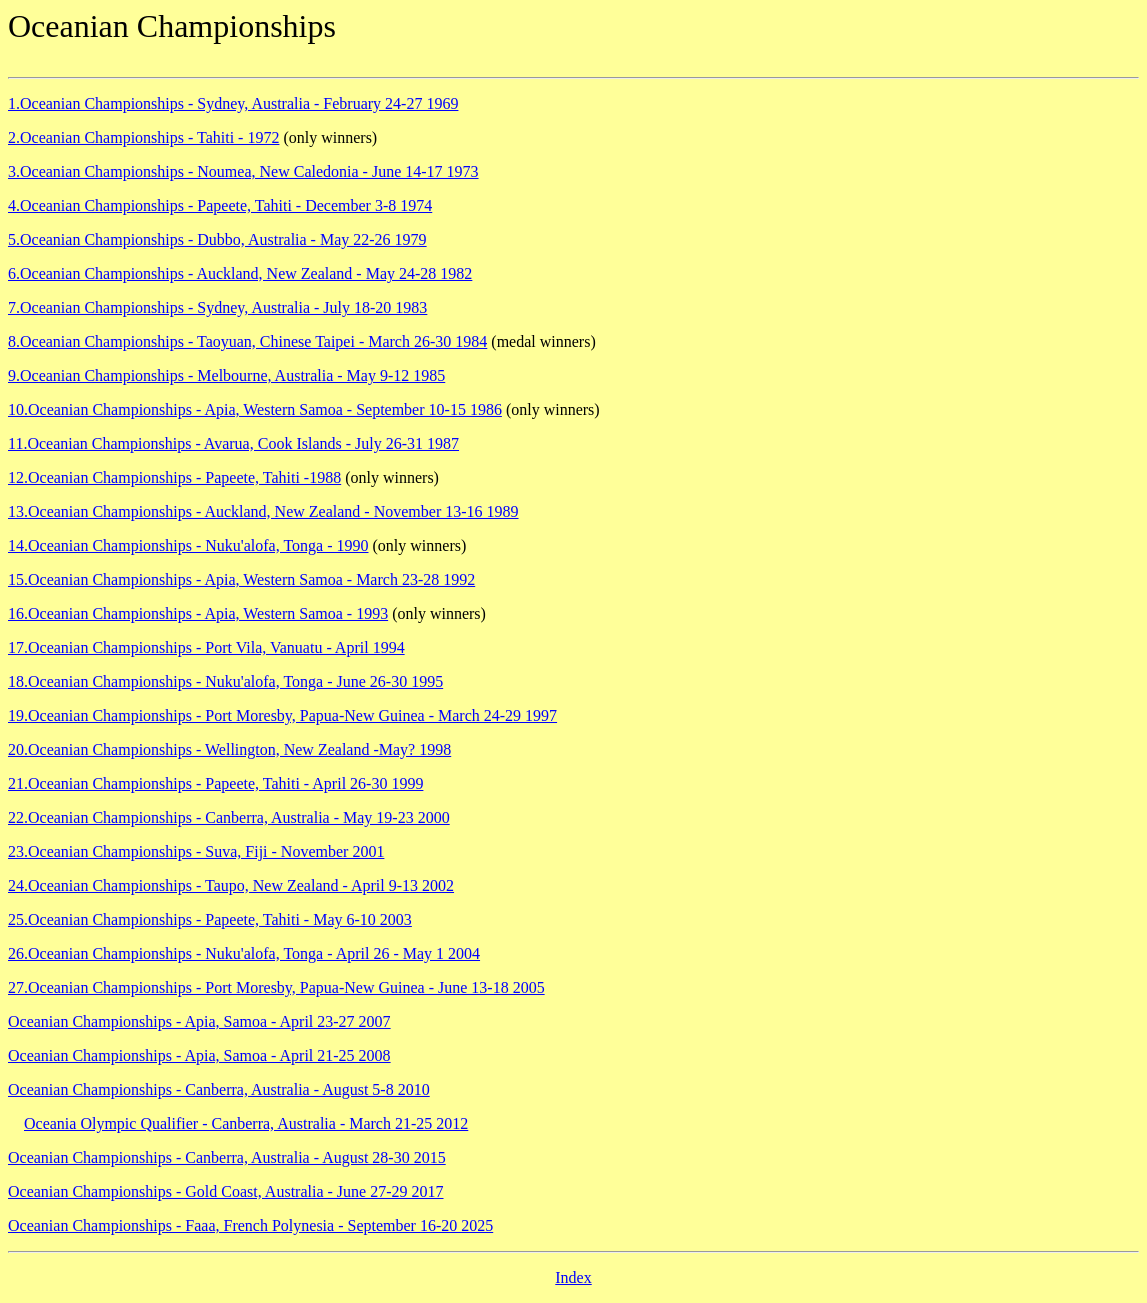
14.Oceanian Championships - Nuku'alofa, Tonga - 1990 (188, 545)
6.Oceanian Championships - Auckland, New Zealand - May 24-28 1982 (240, 273)
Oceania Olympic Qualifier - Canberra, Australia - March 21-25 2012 (246, 1123)
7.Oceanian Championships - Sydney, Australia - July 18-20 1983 (217, 307)
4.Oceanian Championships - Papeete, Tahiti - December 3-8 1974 (220, 205)
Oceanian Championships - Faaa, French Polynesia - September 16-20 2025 (250, 1225)
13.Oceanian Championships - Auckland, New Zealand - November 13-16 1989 (263, 511)
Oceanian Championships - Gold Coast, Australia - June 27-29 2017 (226, 1191)
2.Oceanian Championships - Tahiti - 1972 (143, 137)
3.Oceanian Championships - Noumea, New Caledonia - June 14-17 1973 (243, 171)
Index (573, 1277)
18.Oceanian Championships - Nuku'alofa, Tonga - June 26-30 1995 (225, 681)
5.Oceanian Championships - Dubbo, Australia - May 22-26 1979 (217, 239)
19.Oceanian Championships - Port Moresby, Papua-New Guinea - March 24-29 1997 (282, 715)
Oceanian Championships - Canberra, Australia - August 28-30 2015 (227, 1157)
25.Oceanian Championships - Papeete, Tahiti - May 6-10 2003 (210, 919)
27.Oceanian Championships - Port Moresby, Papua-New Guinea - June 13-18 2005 (276, 987)
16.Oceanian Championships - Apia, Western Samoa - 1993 (198, 613)
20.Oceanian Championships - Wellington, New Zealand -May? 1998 (229, 749)
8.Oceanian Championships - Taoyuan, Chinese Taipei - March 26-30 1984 (247, 341)
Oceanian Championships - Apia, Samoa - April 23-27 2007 (199, 1021)
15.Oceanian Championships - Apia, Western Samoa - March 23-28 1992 (241, 579)
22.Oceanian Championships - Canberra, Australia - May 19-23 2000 (229, 817)
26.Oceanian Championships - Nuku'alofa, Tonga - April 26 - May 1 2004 (244, 953)
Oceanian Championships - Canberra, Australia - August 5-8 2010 (219, 1089)
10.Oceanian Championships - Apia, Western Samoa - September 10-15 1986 (255, 409)
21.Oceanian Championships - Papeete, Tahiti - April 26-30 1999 (215, 783)
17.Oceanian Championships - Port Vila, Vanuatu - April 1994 (206, 647)
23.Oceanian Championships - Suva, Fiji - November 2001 (196, 851)
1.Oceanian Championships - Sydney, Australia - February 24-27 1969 (233, 103)
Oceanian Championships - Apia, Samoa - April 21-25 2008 (199, 1055)
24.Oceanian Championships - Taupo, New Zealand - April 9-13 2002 (231, 885)
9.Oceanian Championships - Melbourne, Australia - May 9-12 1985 (226, 375)
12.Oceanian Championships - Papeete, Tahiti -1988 (174, 477)
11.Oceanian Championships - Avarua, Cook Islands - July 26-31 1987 (233, 443)
